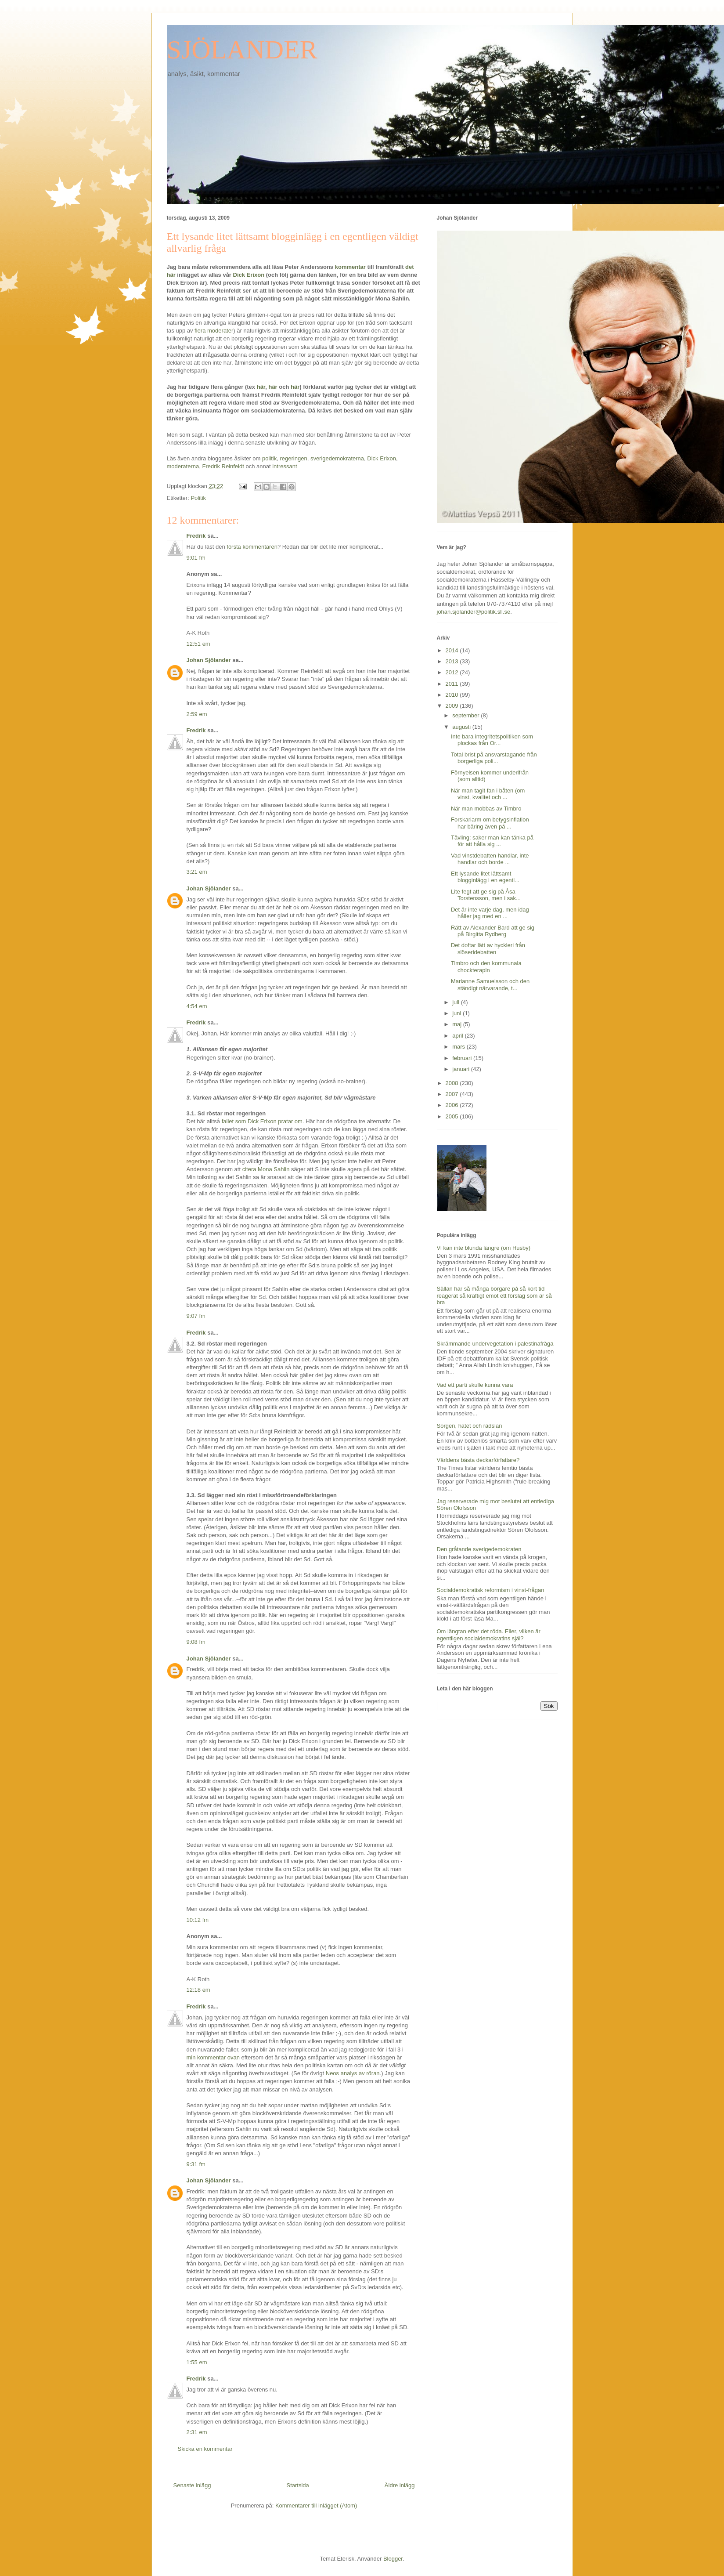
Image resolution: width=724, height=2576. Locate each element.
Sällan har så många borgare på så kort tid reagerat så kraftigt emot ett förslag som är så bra (494, 1295)
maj (457, 1024)
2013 (453, 661)
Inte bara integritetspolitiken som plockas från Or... (492, 740)
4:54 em (197, 1006)
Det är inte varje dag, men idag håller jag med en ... (490, 913)
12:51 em (198, 643)
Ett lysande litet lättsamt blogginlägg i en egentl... (485, 877)
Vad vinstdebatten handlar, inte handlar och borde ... (490, 859)
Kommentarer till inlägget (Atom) (316, 2505)
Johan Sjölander (209, 660)
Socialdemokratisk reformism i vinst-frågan (490, 1590)
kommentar (349, 267)
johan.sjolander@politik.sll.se (474, 611)
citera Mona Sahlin (266, 1169)
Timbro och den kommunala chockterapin (486, 966)
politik (269, 458)
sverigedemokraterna (337, 458)
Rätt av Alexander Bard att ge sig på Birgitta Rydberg (492, 931)
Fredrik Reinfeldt (223, 466)
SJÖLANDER (242, 49)
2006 (453, 1105)
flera (200, 330)
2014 (453, 650)
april (458, 1035)
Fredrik (196, 535)
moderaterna (183, 466)
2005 (453, 1116)
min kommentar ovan (213, 2057)
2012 (453, 672)
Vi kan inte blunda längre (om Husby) (484, 1248)
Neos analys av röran (353, 2073)
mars (459, 1046)
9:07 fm (196, 1316)
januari (461, 1069)
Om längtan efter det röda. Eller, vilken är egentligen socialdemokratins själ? (488, 1635)
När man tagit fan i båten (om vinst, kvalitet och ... (488, 794)
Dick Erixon (249, 274)
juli (456, 1002)
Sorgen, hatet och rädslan (469, 1425)
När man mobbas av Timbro (486, 808)
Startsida (298, 2485)
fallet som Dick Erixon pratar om (262, 1121)
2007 (453, 1094)
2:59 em (197, 714)
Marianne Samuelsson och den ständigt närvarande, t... (490, 984)
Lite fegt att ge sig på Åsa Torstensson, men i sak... (486, 895)
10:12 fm (198, 1920)
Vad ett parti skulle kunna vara (475, 1385)
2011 (453, 683)
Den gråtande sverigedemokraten (479, 1549)
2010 (453, 694)
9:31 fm (196, 2164)
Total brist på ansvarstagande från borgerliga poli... (494, 758)
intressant (284, 466)
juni (457, 1013)
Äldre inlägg (400, 2485)
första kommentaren (252, 546)
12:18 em (198, 1989)
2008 (453, 1083)
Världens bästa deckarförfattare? (478, 1460)
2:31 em (197, 2432)
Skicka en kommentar (205, 2449)
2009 (453, 705)
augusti (462, 727)
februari (462, 1058)
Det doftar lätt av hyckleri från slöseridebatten (488, 948)
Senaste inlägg (192, 2485)
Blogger (393, 2558)
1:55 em (197, 2362)
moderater (220, 330)
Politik (198, 498)
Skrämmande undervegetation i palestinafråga (495, 1343)
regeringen (293, 458)
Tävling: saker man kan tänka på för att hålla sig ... (492, 841)
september (466, 715)
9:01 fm (196, 557)
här (261, 387)
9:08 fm (196, 1642)
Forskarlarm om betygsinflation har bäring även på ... (490, 823)
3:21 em (197, 871)
